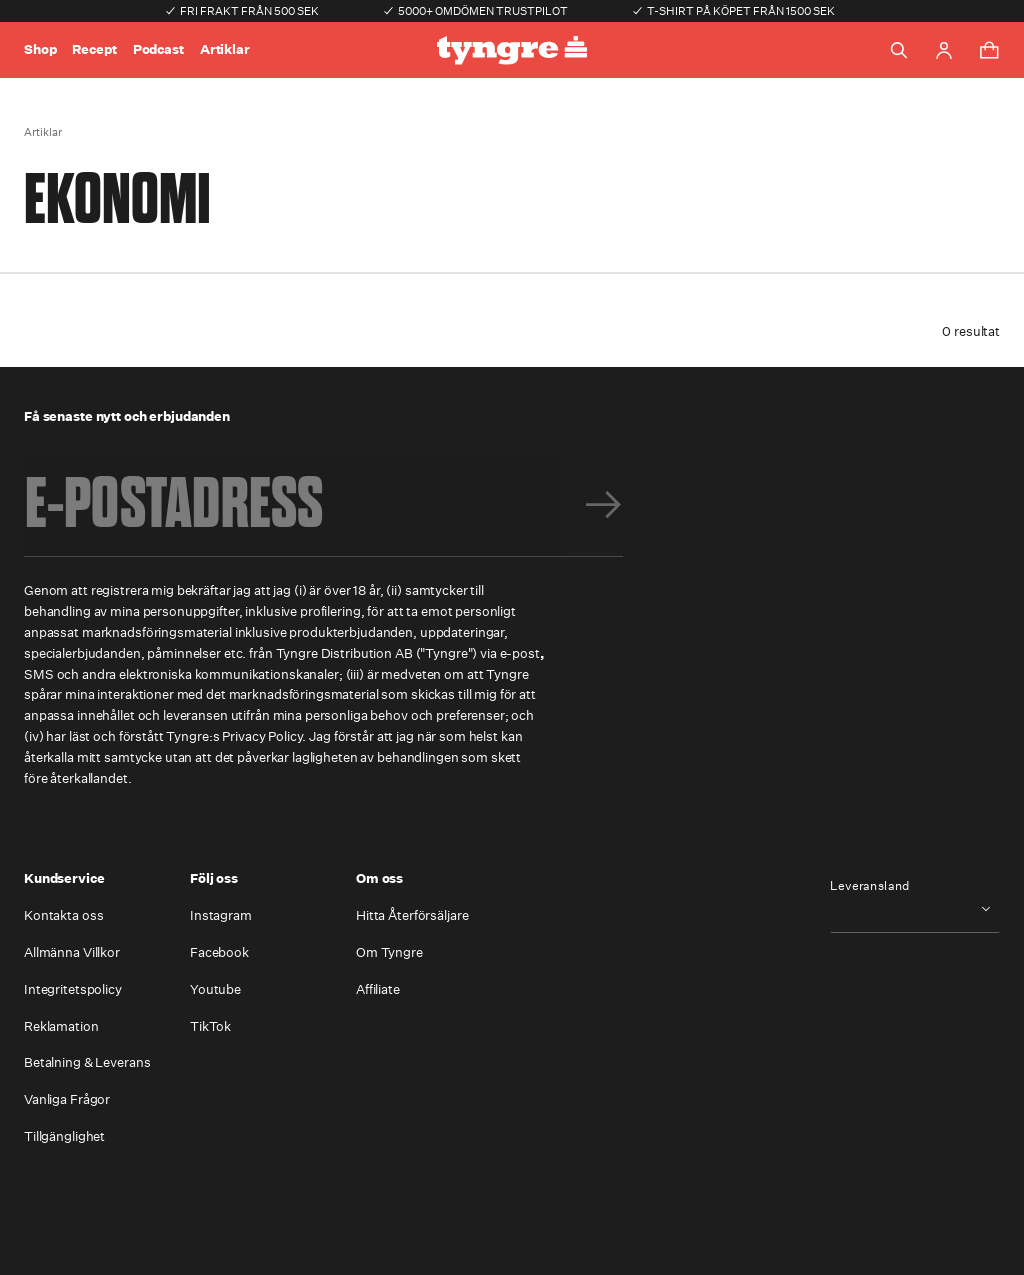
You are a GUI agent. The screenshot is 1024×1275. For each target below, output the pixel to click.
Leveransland (870, 886)
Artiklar (225, 49)
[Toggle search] (899, 50)
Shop (40, 49)
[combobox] (915, 908)
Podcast (158, 49)
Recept (94, 49)
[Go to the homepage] (512, 50)
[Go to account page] (944, 50)
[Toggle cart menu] (989, 50)
